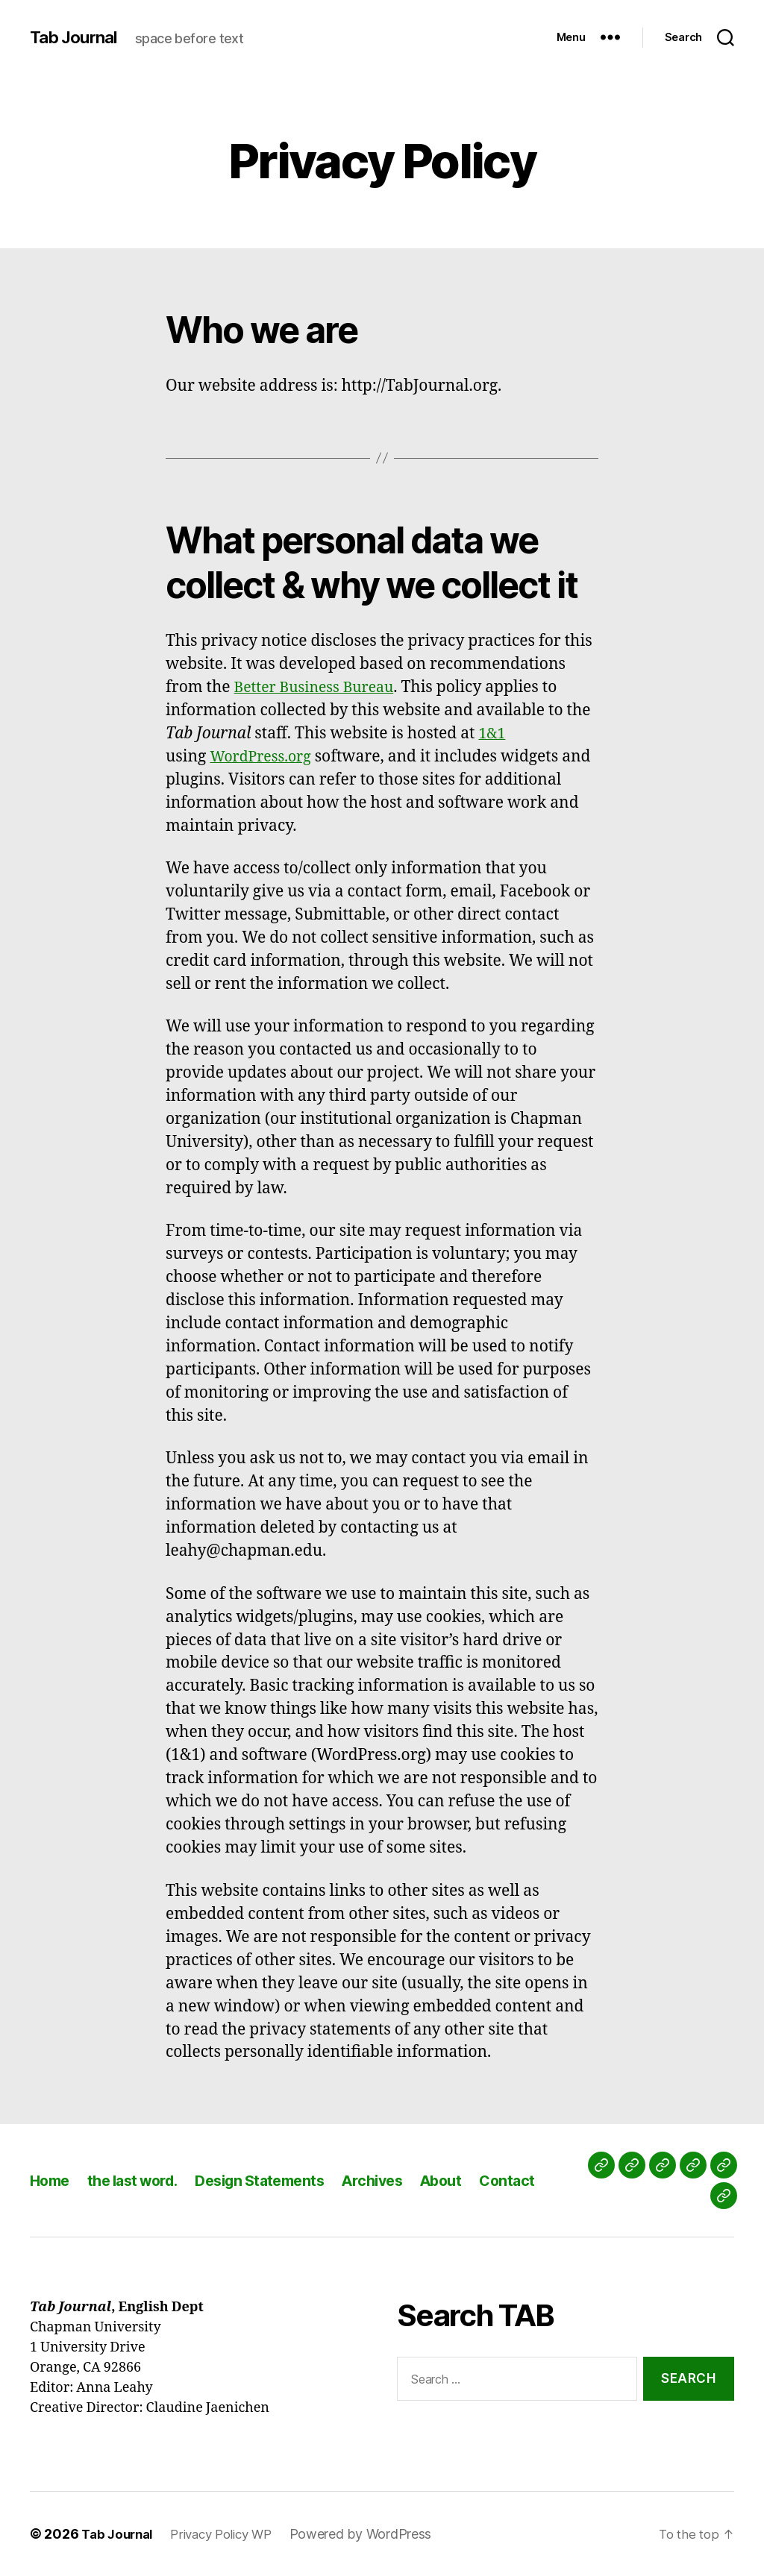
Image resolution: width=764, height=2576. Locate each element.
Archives (397, 2180)
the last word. (140, 2180)
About (470, 2180)
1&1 (492, 733)
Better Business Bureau (320, 687)
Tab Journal (77, 37)
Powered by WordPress (375, 2534)
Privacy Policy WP (231, 2534)
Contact (539, 2180)
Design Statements (277, 2180)
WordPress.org (264, 757)
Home (51, 2180)
